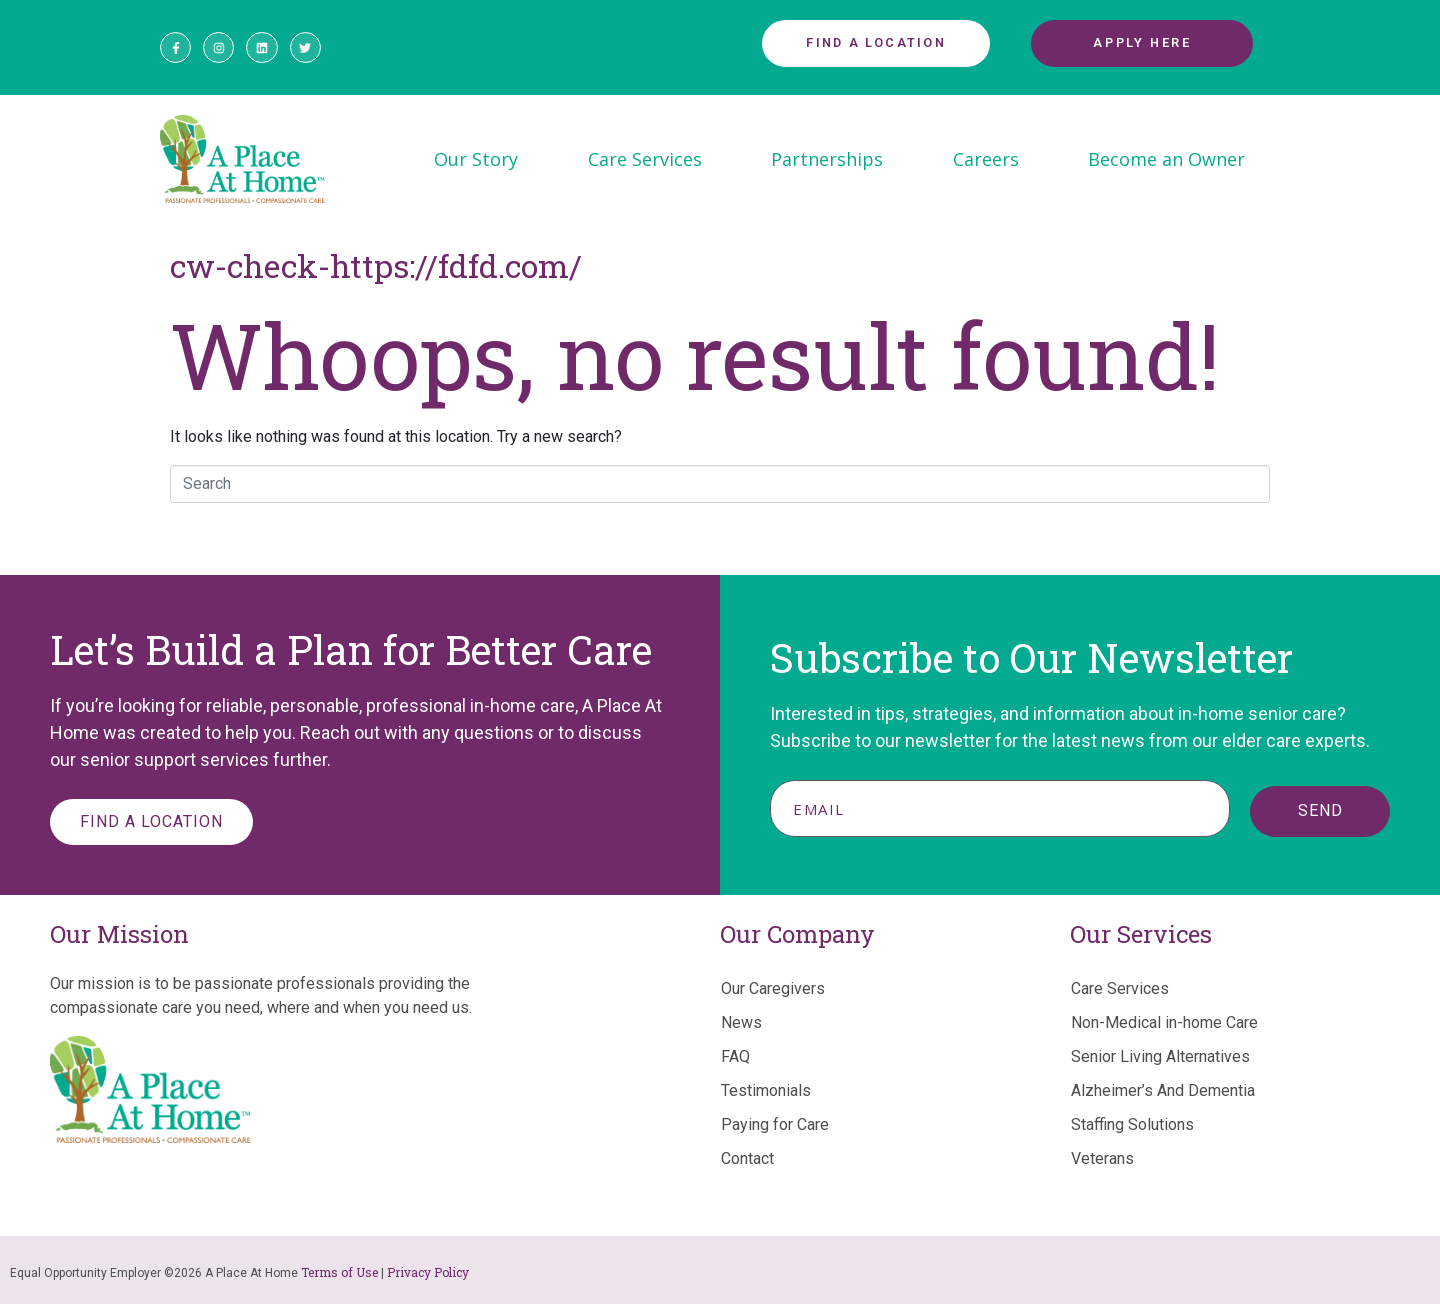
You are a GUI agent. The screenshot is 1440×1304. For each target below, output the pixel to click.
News (741, 1022)
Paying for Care (775, 1124)
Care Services (645, 159)
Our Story (476, 159)
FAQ (735, 1056)
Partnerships (827, 159)
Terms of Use (339, 1272)
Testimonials (766, 1090)
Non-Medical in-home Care (1164, 1022)
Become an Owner (1166, 159)
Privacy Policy (428, 1272)
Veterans (1102, 1158)
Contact (747, 1158)
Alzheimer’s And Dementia (1163, 1090)
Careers (986, 159)
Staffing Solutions (1132, 1124)
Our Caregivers (773, 988)
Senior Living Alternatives (1160, 1056)
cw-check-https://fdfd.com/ (376, 265)
